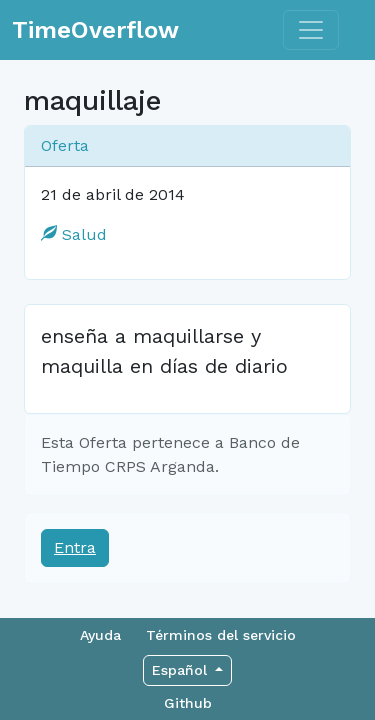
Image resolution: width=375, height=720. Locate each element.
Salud (74, 234)
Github (188, 703)
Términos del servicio (221, 635)
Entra (75, 547)
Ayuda (100, 635)
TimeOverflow (95, 30)
